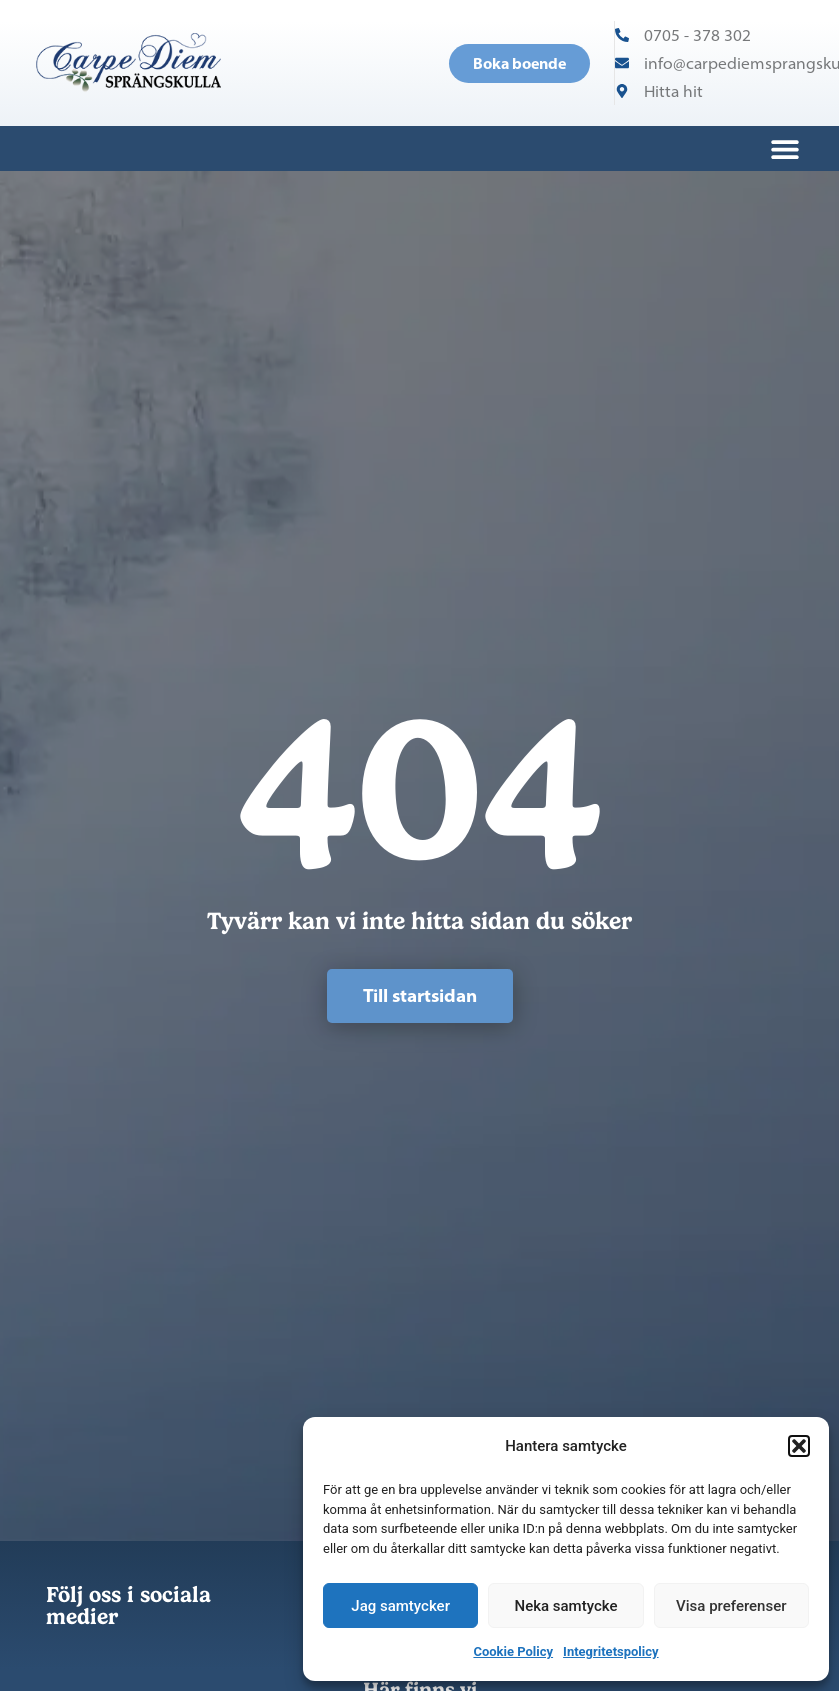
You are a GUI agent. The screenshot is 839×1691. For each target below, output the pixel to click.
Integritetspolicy (610, 1651)
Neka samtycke (566, 1606)
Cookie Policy (513, 1651)
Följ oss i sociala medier (128, 1605)
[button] (799, 1446)
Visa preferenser (731, 1606)
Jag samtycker (400, 1606)
